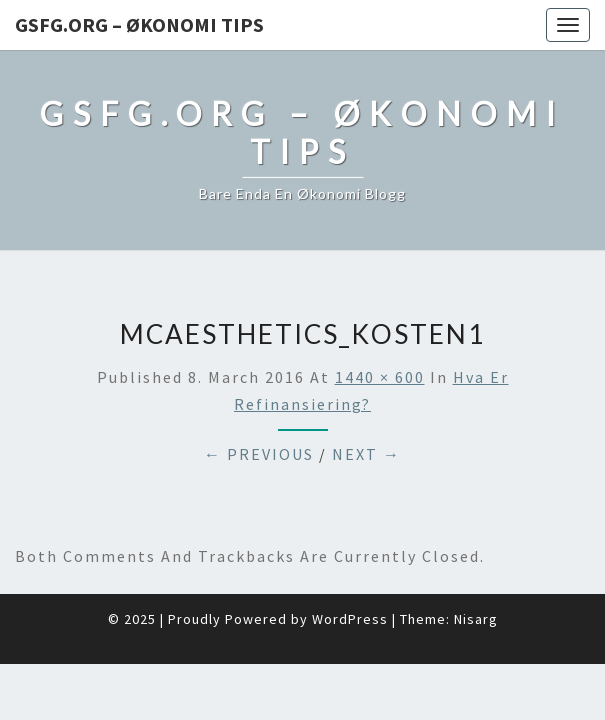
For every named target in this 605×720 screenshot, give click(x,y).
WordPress (350, 619)
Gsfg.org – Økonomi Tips (139, 24)
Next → (366, 454)
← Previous (259, 454)
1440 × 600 (380, 377)
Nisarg (476, 619)
